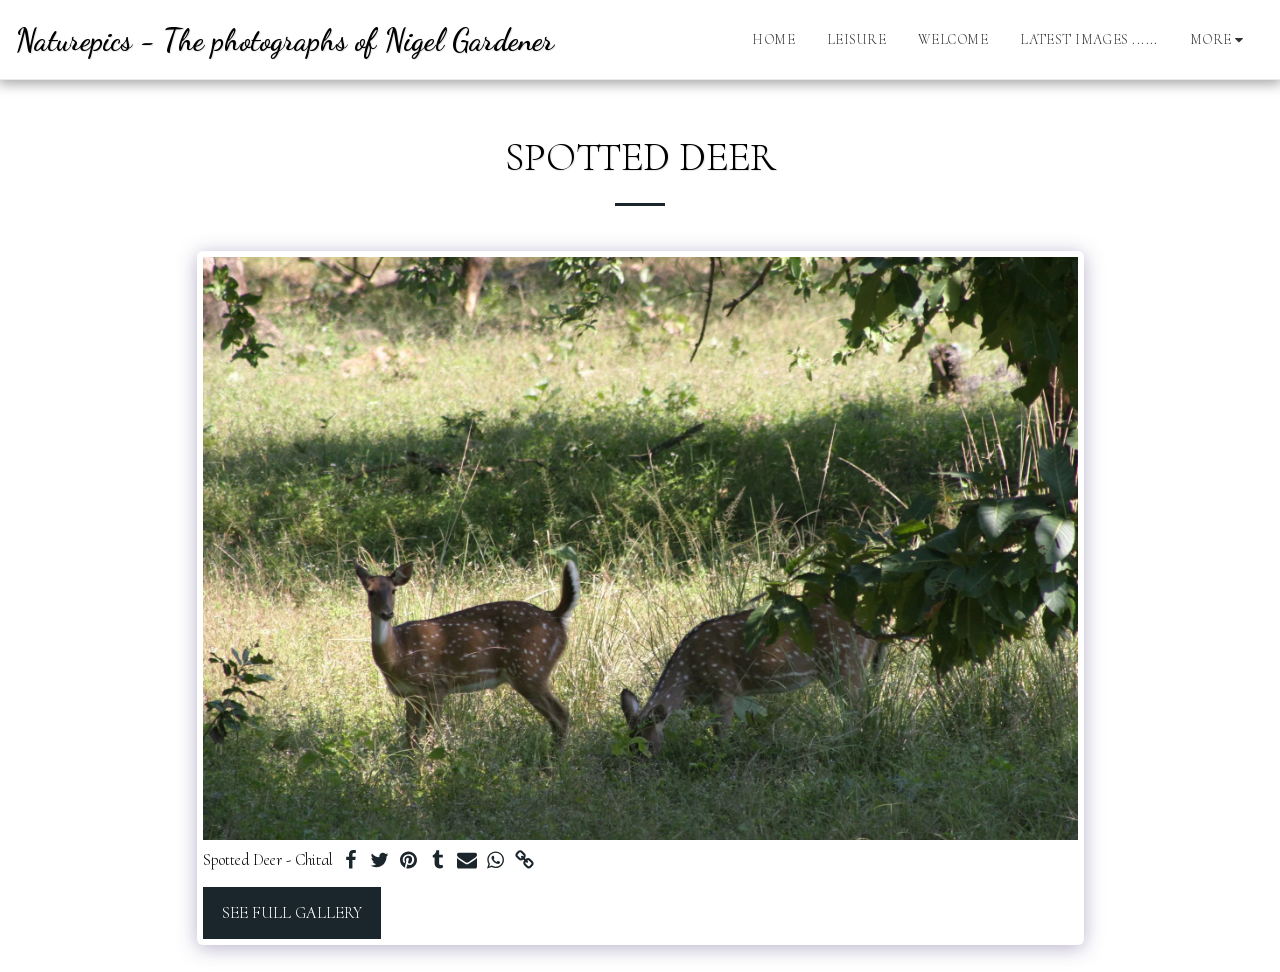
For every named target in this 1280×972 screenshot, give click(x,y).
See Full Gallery (292, 913)
